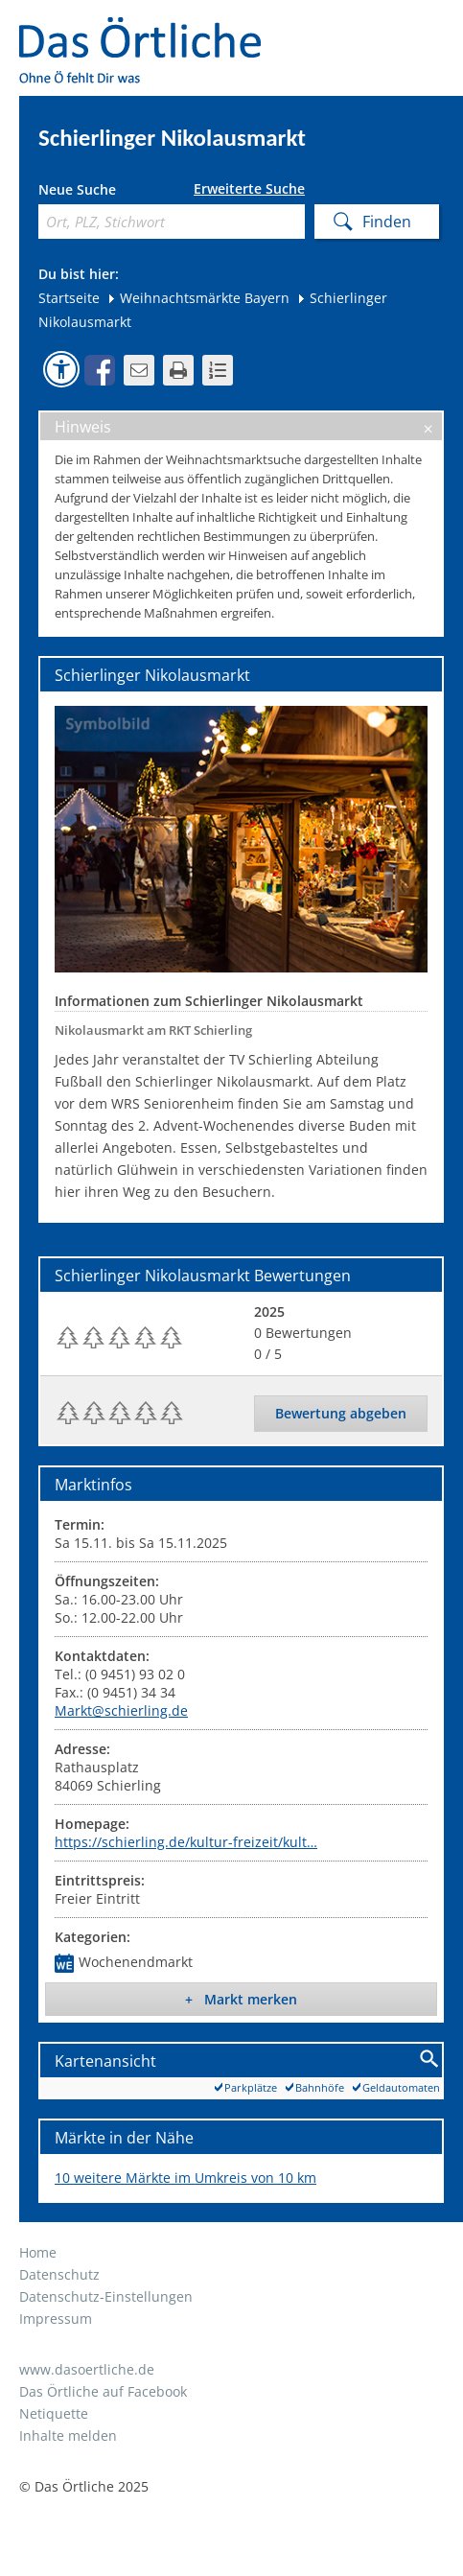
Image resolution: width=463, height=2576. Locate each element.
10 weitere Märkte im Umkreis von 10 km (185, 2177)
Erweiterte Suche (249, 189)
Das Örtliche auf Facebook (103, 2391)
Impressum (55, 2318)
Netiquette (53, 2413)
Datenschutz (59, 2274)
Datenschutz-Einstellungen (106, 2296)
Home (38, 2252)
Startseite (69, 298)
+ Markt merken (241, 1999)
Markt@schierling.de (121, 1710)
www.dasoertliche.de (86, 2369)
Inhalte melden (68, 2435)
